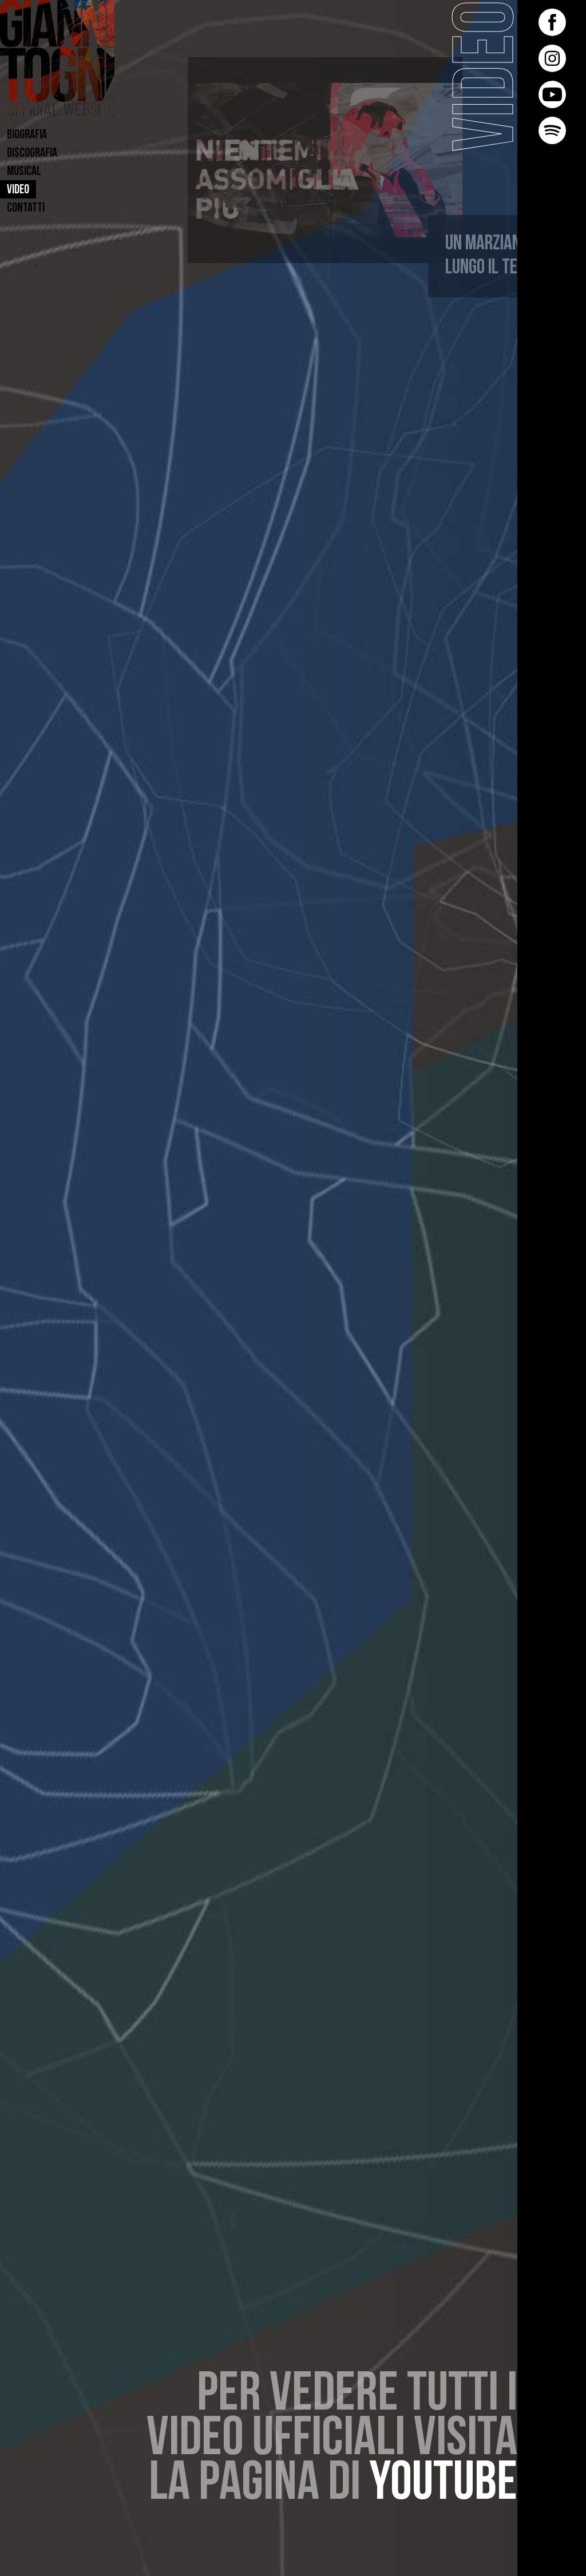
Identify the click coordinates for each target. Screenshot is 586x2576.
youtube (443, 2485)
